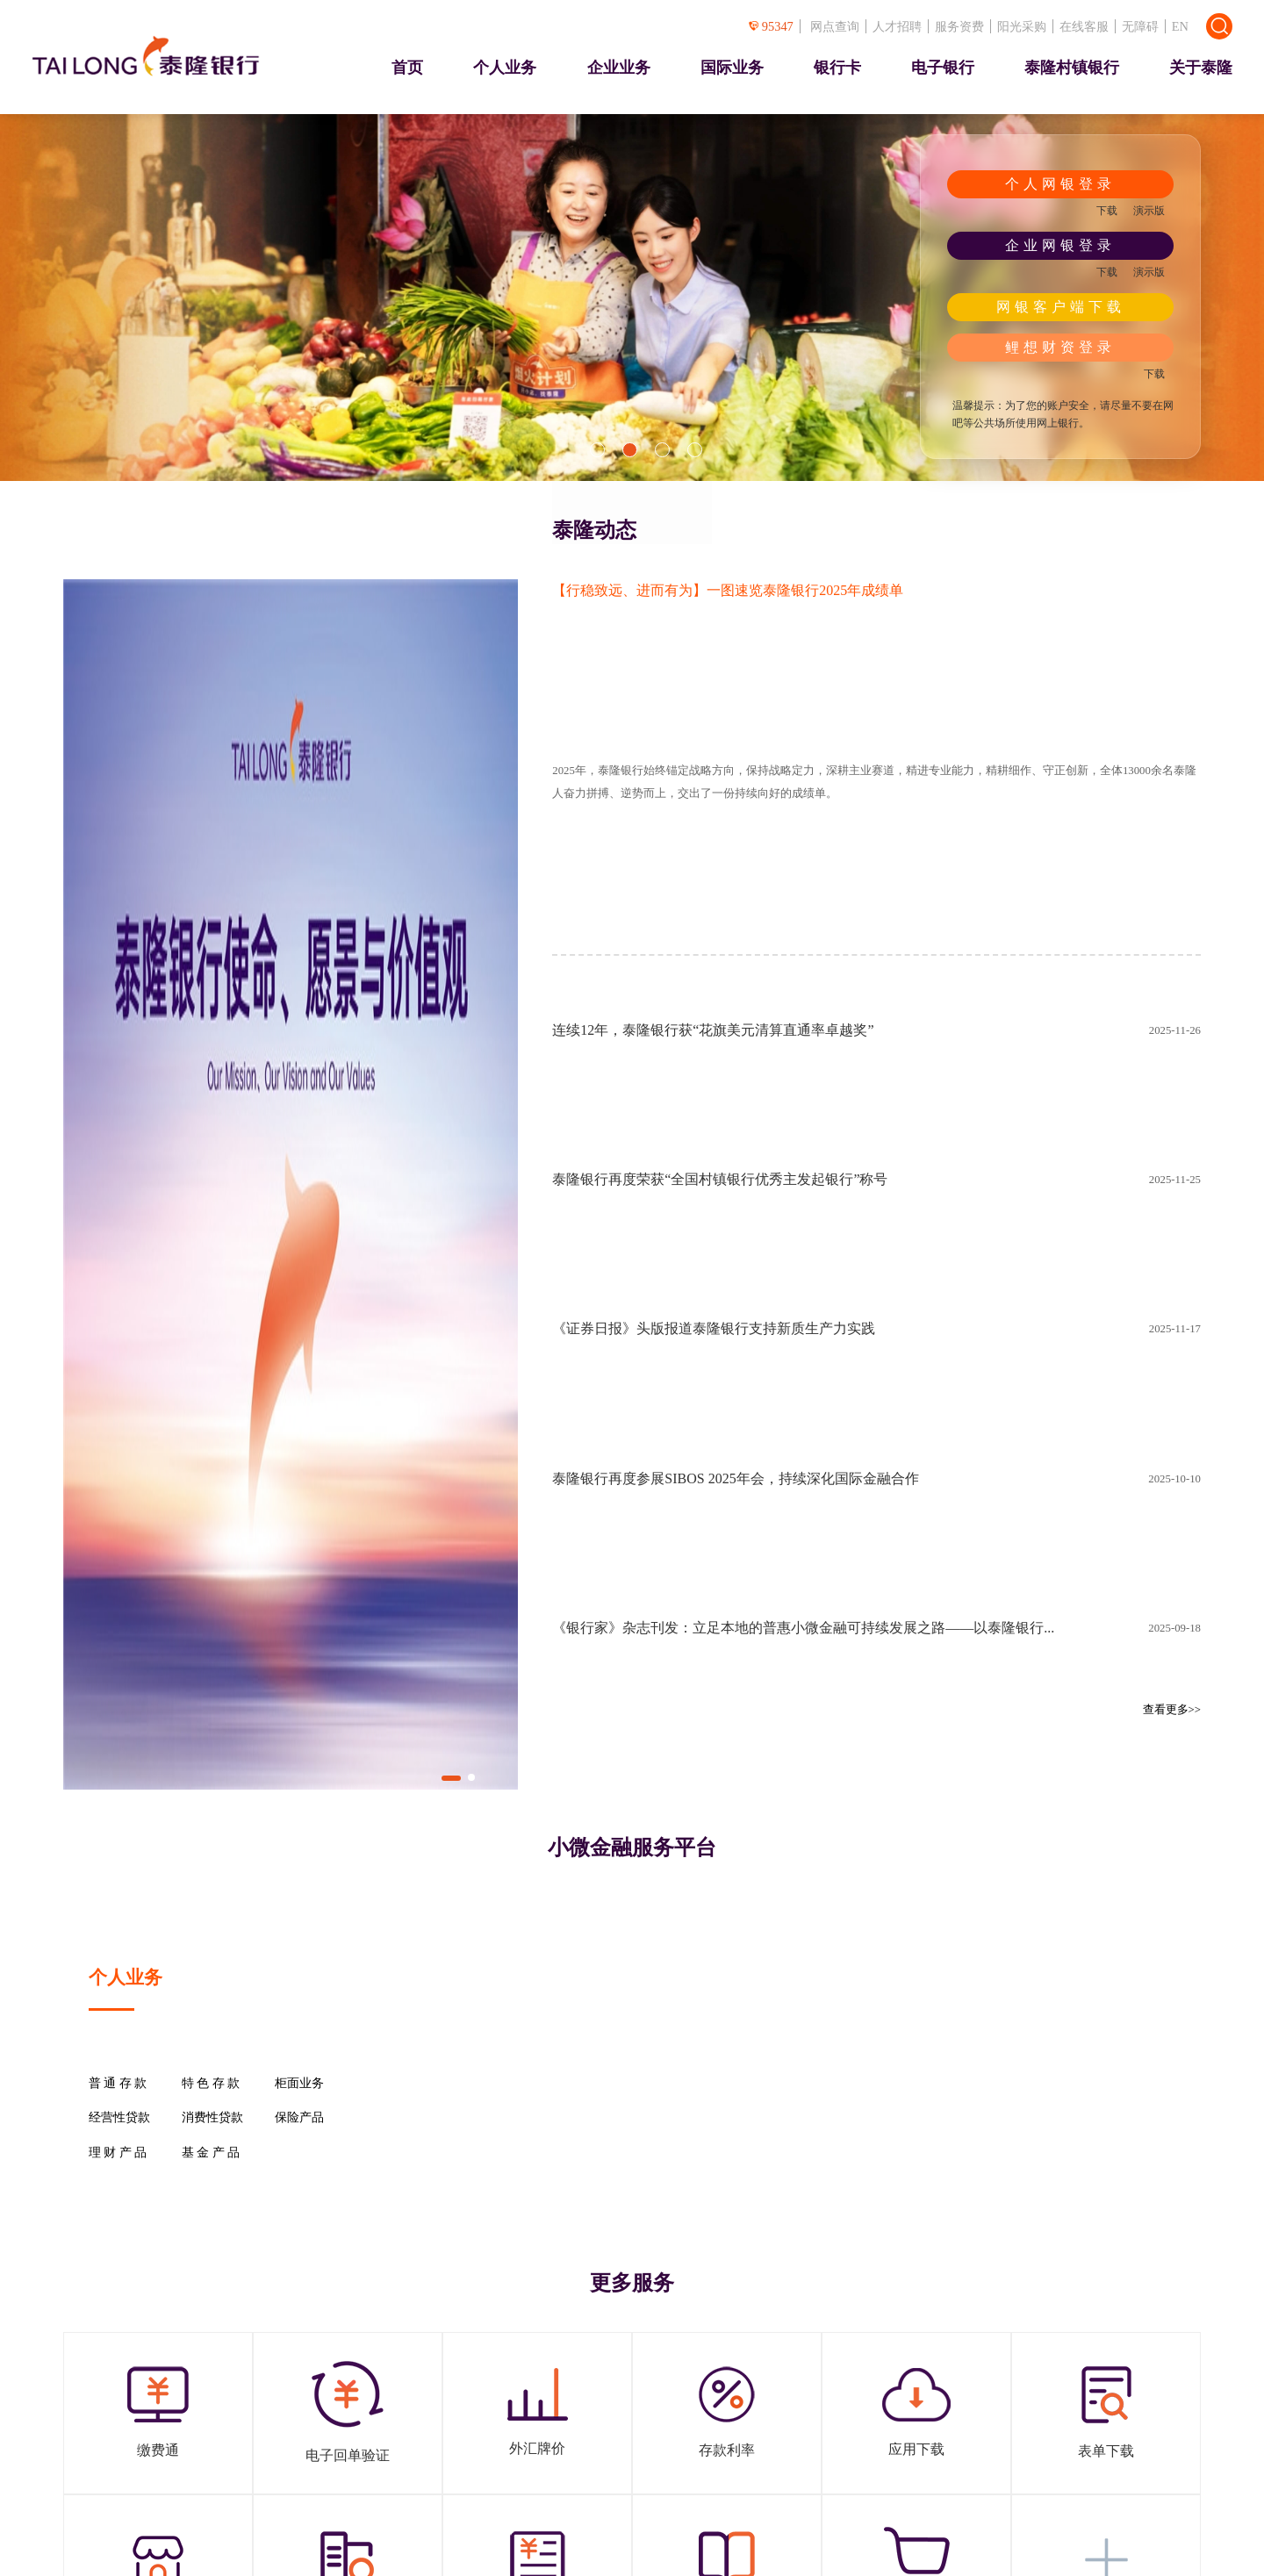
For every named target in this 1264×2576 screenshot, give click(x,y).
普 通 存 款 (118, 2083)
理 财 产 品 (118, 2153)
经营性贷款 (119, 2118)
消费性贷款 (212, 2118)
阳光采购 (1021, 26)
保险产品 (299, 2118)
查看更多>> (1172, 1710)
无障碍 (1140, 26)
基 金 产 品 (211, 2153)
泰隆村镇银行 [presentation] (1071, 67)
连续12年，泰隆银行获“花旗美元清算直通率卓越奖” (712, 1030)
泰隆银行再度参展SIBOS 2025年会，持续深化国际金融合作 (735, 1478)
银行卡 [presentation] (837, 67)
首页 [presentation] (407, 67)
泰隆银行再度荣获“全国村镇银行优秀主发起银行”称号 (719, 1179)
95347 (771, 26)
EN (1180, 26)
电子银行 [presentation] (942, 67)
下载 (1106, 211)
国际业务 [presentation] (732, 67)
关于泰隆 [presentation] (1200, 67)
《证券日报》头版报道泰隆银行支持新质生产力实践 (713, 1328)
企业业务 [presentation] (618, 67)
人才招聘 (897, 26)
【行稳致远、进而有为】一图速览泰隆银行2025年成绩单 (727, 590)
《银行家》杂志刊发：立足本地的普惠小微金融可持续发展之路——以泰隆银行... (803, 1627)
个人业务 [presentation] (504, 67)
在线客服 (1084, 26)
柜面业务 (299, 2083)
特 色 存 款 (211, 2083)
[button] (597, 449)
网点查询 (834, 26)
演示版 (1149, 211)
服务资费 (959, 26)
